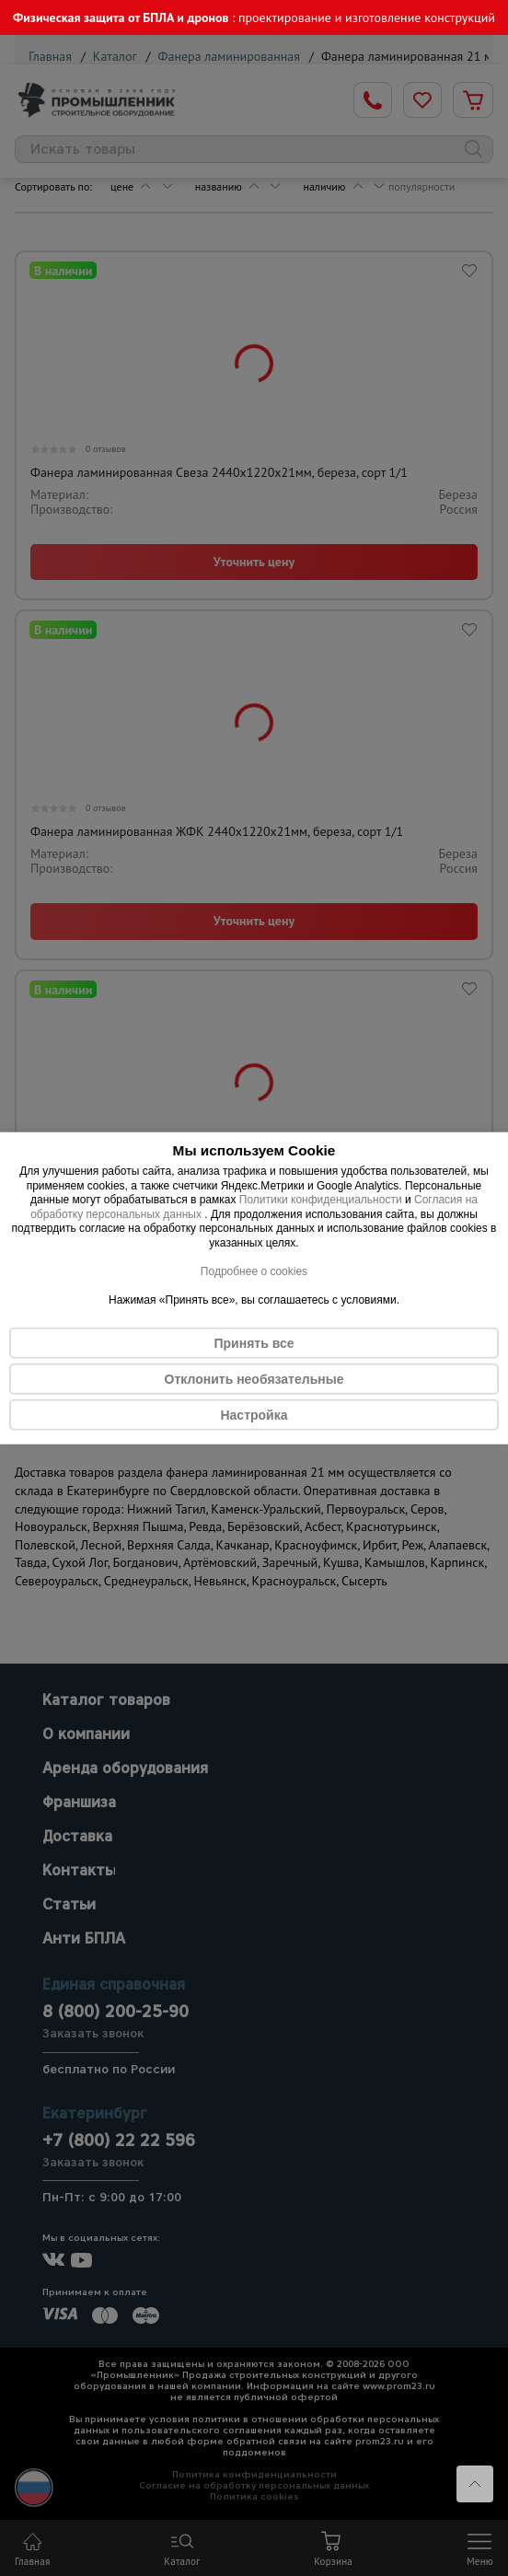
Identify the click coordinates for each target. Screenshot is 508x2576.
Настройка (253, 1414)
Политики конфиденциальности (320, 1199)
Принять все (254, 1342)
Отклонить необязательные (254, 1378)
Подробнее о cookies (254, 1271)
